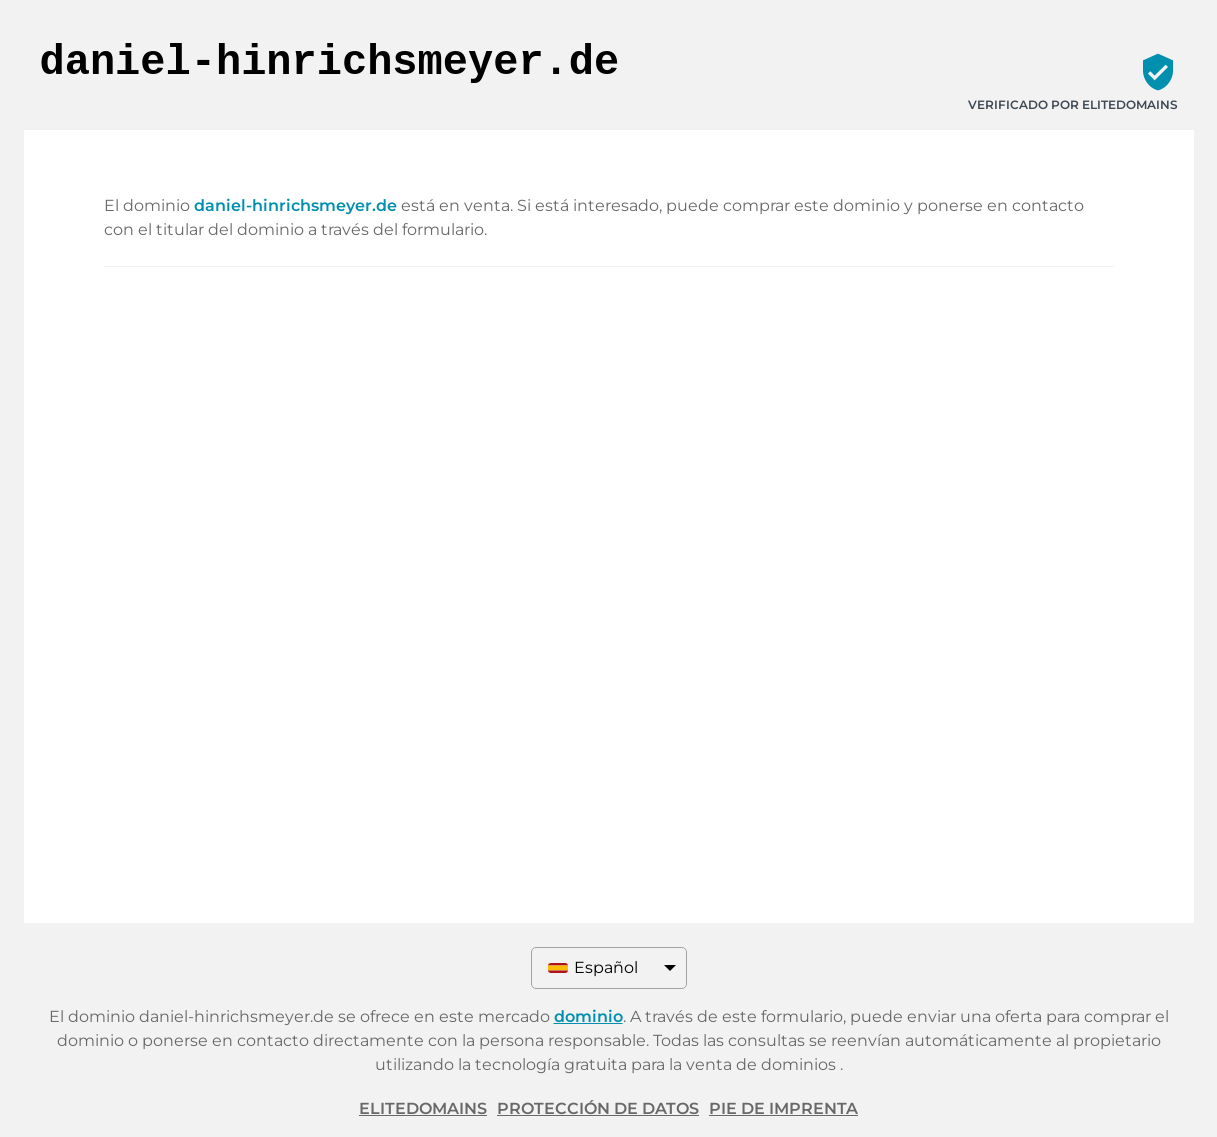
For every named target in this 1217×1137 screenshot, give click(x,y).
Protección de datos (598, 1108)
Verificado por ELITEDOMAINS (1073, 104)
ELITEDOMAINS (423, 1108)
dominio (588, 1016)
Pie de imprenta (783, 1108)
